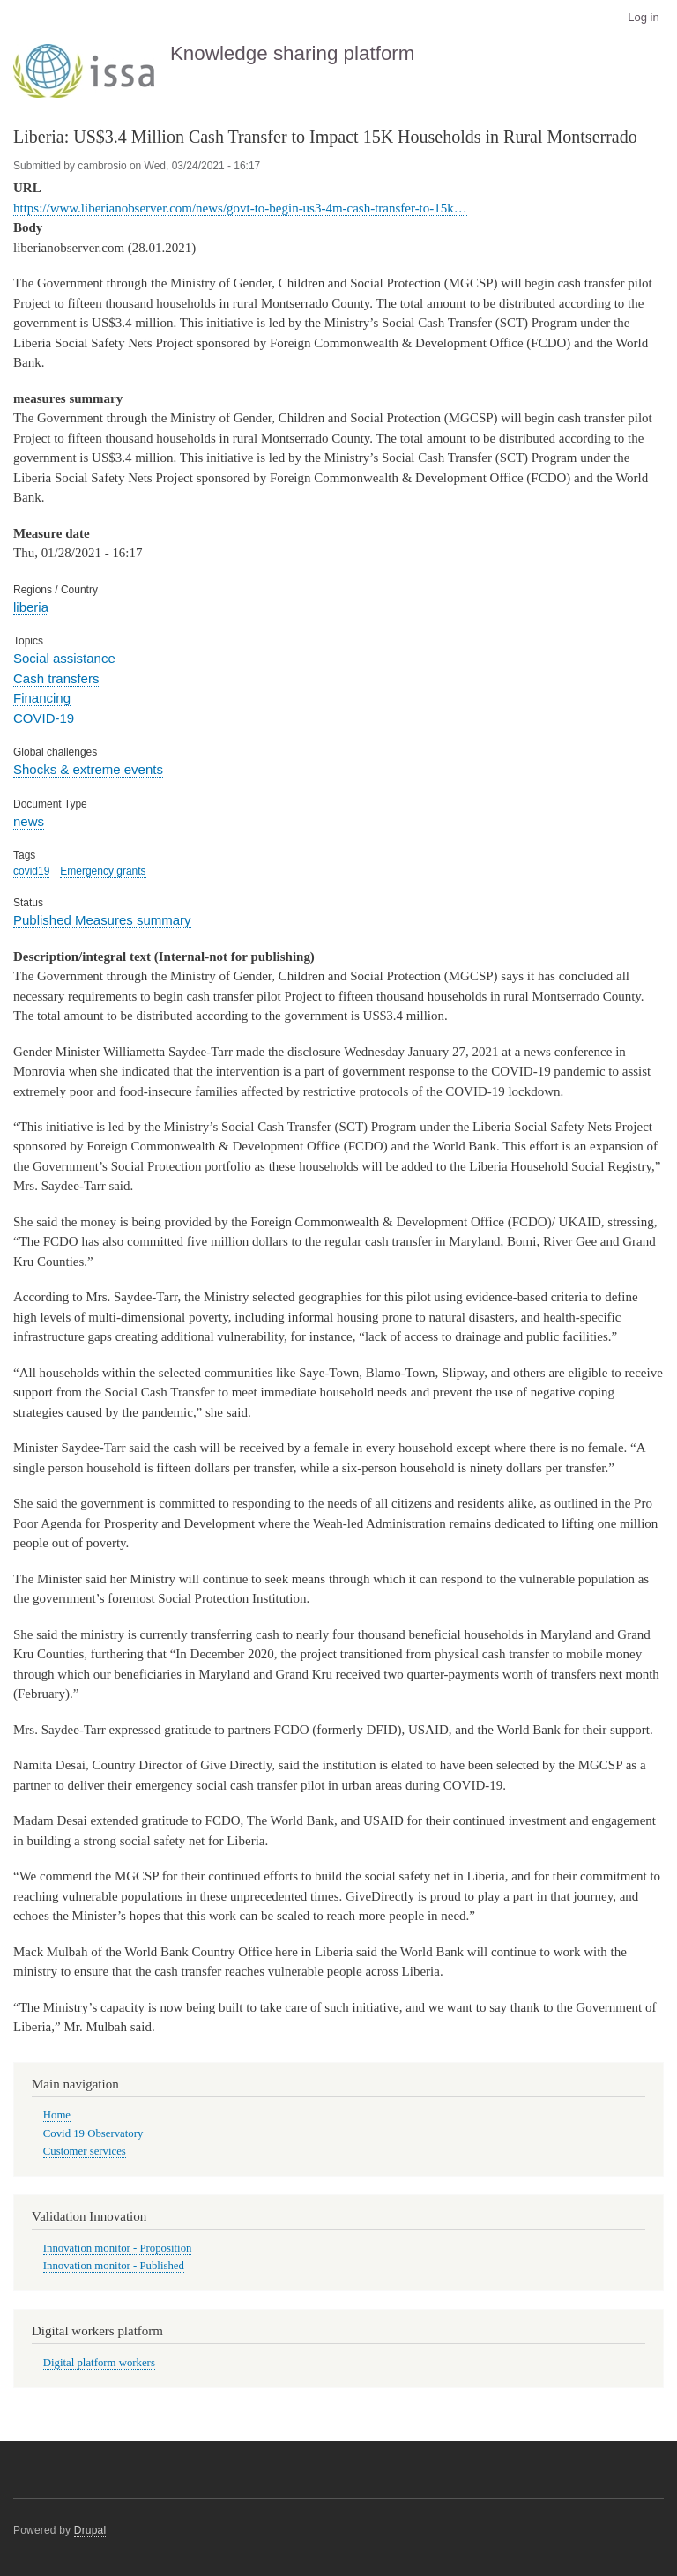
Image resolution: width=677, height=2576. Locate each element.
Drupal (90, 2530)
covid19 (31, 871)
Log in (643, 17)
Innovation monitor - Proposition (117, 2248)
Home (57, 2115)
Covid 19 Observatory (93, 2133)
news (28, 821)
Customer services (84, 2151)
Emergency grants (102, 871)
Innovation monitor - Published (113, 2266)
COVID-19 (43, 718)
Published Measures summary (102, 919)
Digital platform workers (99, 2362)
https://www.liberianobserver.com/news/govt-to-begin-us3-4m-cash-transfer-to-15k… (240, 208)
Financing (42, 697)
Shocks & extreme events (88, 769)
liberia (30, 606)
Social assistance (64, 658)
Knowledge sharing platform (292, 53)
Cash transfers (56, 678)
